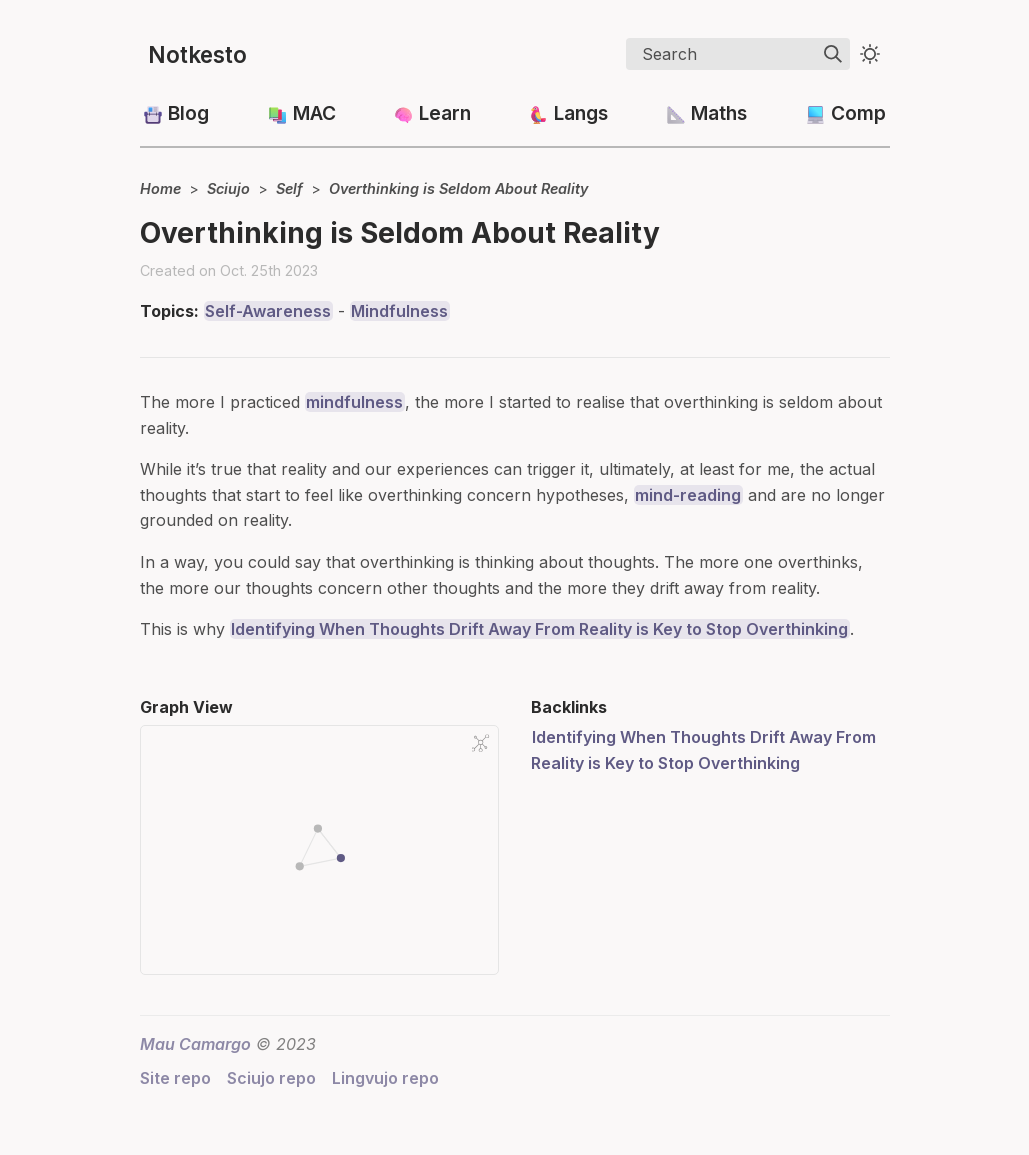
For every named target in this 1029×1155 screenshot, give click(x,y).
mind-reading (688, 495)
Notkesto (197, 54)
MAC (314, 113)
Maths (719, 113)
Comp (858, 113)
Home (160, 188)
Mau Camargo (195, 1044)
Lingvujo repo (385, 1078)
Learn (445, 113)
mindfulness (354, 402)
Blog (188, 113)
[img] (833, 54)
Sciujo (228, 188)
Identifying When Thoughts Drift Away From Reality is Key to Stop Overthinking (539, 629)
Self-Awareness (268, 311)
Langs (581, 113)
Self (289, 188)
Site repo (175, 1078)
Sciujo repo (271, 1078)
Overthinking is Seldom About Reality (458, 188)
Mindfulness (399, 311)
